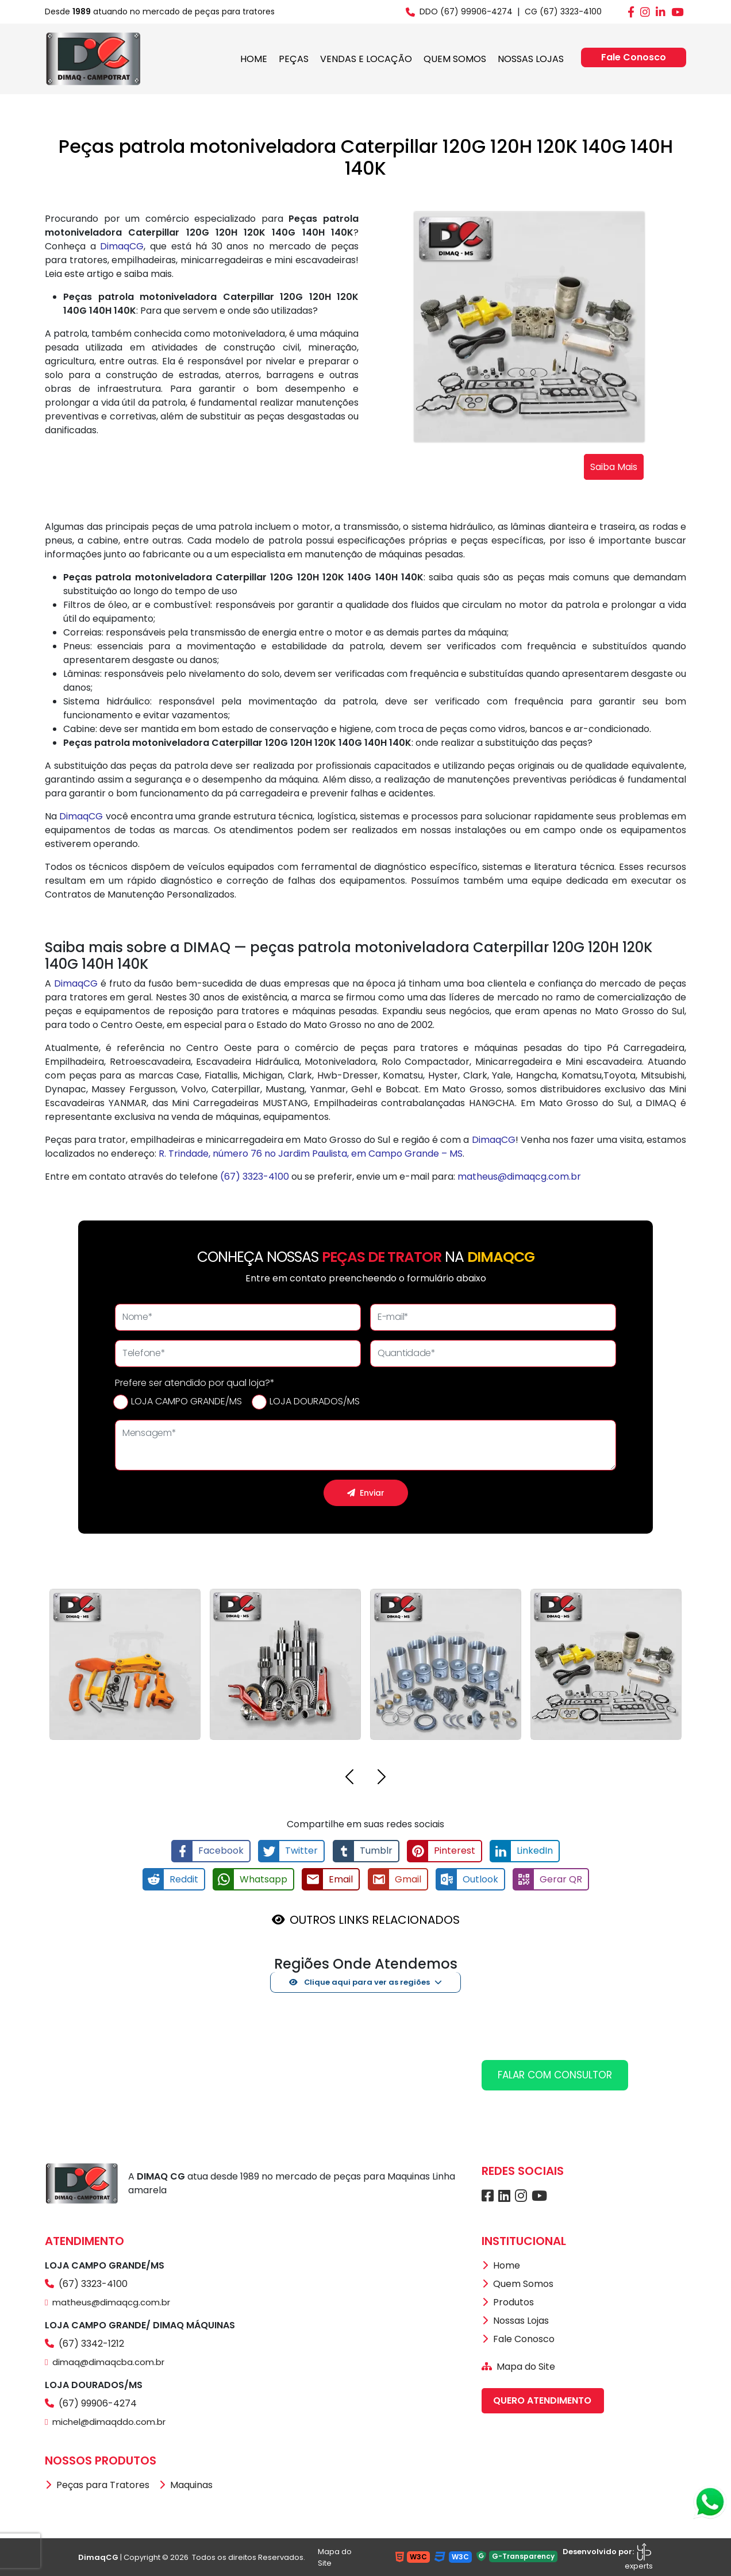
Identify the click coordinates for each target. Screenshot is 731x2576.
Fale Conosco (633, 57)
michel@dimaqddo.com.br (105, 2421)
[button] (349, 1779)
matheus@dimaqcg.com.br (519, 1176)
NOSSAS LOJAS (531, 59)
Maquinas (186, 2484)
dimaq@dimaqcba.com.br (104, 2361)
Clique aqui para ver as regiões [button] (359, 1981)
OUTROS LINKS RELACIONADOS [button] (375, 1919)
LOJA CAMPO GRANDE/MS (186, 1401)
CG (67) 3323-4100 (563, 11)
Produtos (508, 2301)
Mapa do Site (518, 2366)
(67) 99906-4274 (91, 2402)
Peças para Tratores (97, 2484)
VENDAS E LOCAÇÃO (366, 59)
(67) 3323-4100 (254, 1176)
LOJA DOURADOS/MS (315, 1401)
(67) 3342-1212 (84, 2343)
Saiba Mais (613, 466)
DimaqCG (122, 246)
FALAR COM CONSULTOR (555, 2074)
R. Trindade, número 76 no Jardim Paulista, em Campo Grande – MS (311, 1153)
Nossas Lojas (515, 2320)
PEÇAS (294, 59)
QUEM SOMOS (455, 59)
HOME (253, 59)
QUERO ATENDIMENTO (542, 2399)
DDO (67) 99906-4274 (459, 11)
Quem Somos (517, 2283)
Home (501, 2264)
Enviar (365, 1493)
